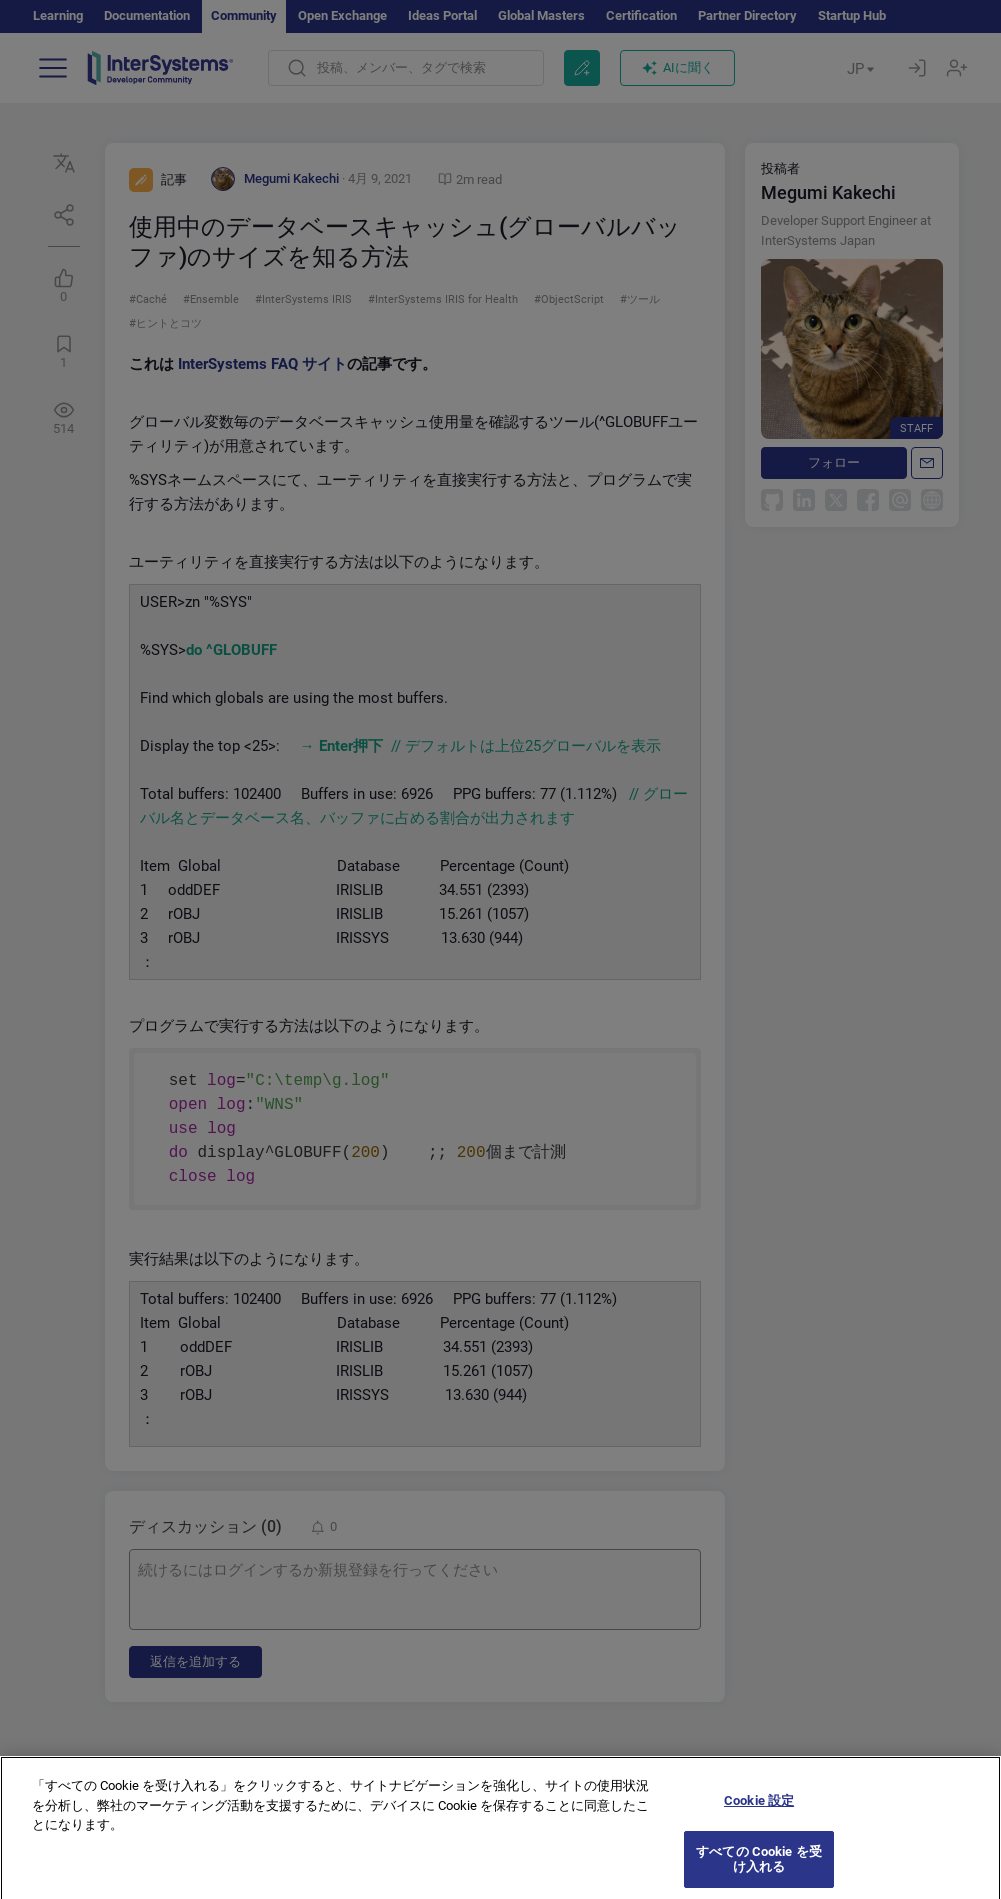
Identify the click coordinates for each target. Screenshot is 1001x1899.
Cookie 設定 (759, 1821)
